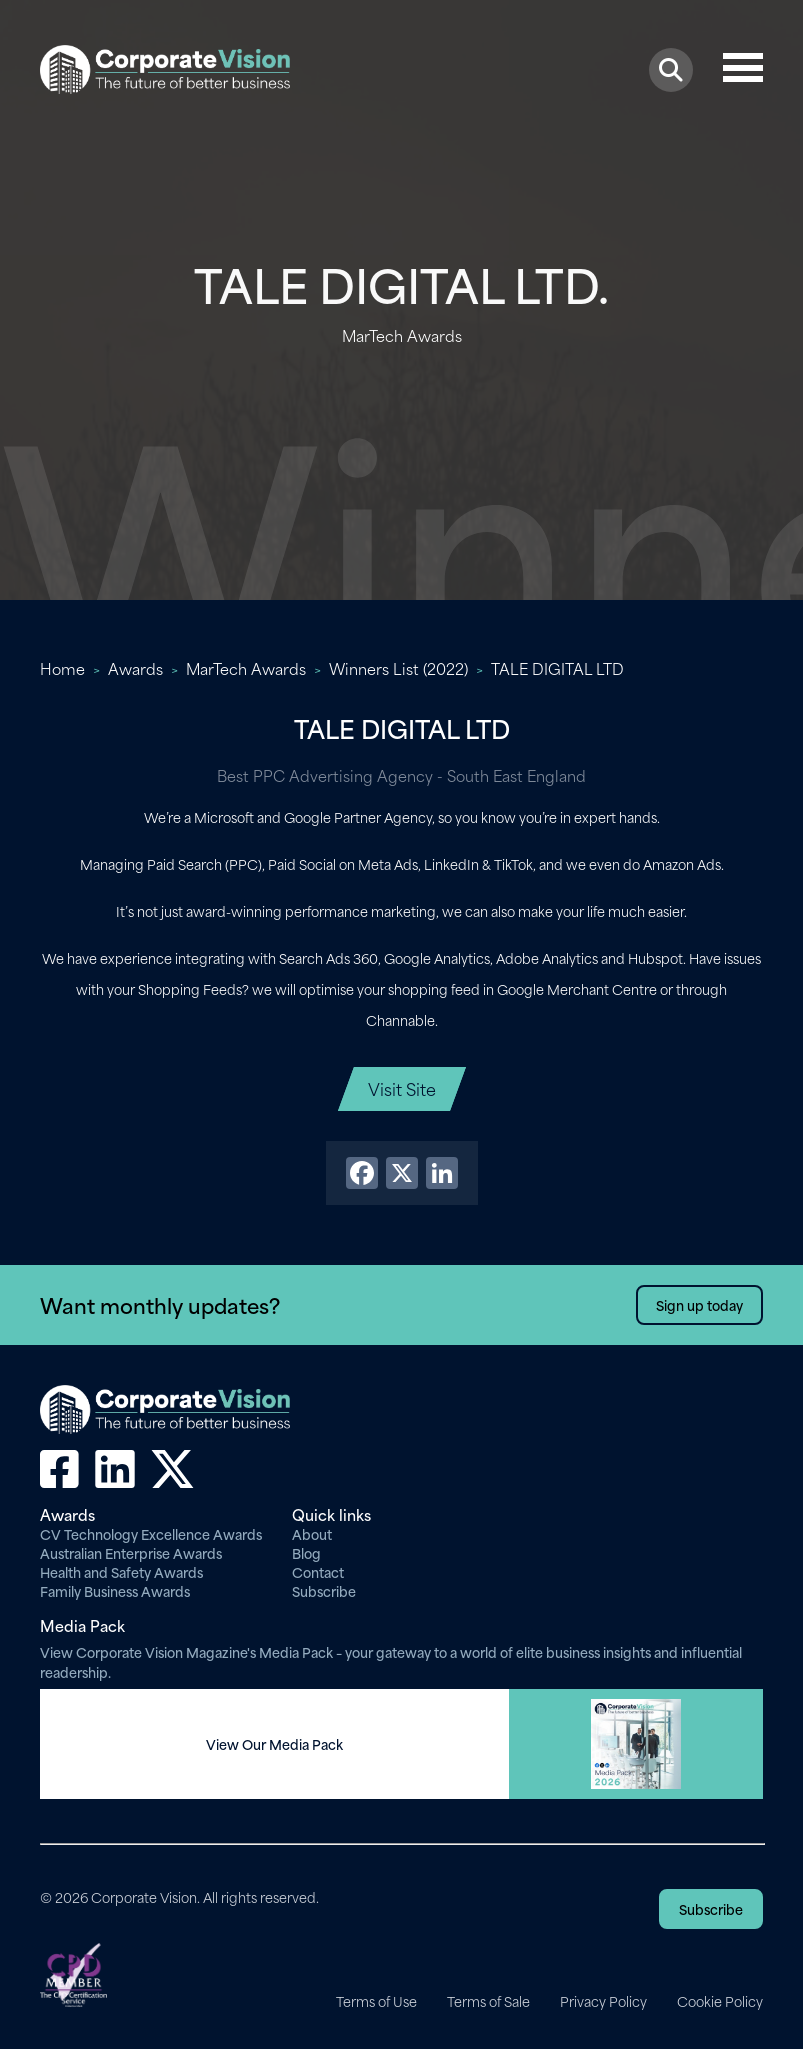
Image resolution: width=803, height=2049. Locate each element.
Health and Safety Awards (121, 1571)
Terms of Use (376, 2001)
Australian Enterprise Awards (131, 1552)
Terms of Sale (488, 2001)
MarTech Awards (246, 668)
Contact (318, 1571)
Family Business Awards (115, 1590)
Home (62, 668)
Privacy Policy (603, 2001)
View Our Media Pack (274, 1744)
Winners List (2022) (398, 668)
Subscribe (324, 1590)
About (312, 1533)
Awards (135, 668)
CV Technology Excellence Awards (151, 1533)
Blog (306, 1552)
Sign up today (699, 1304)
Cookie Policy (720, 2001)
